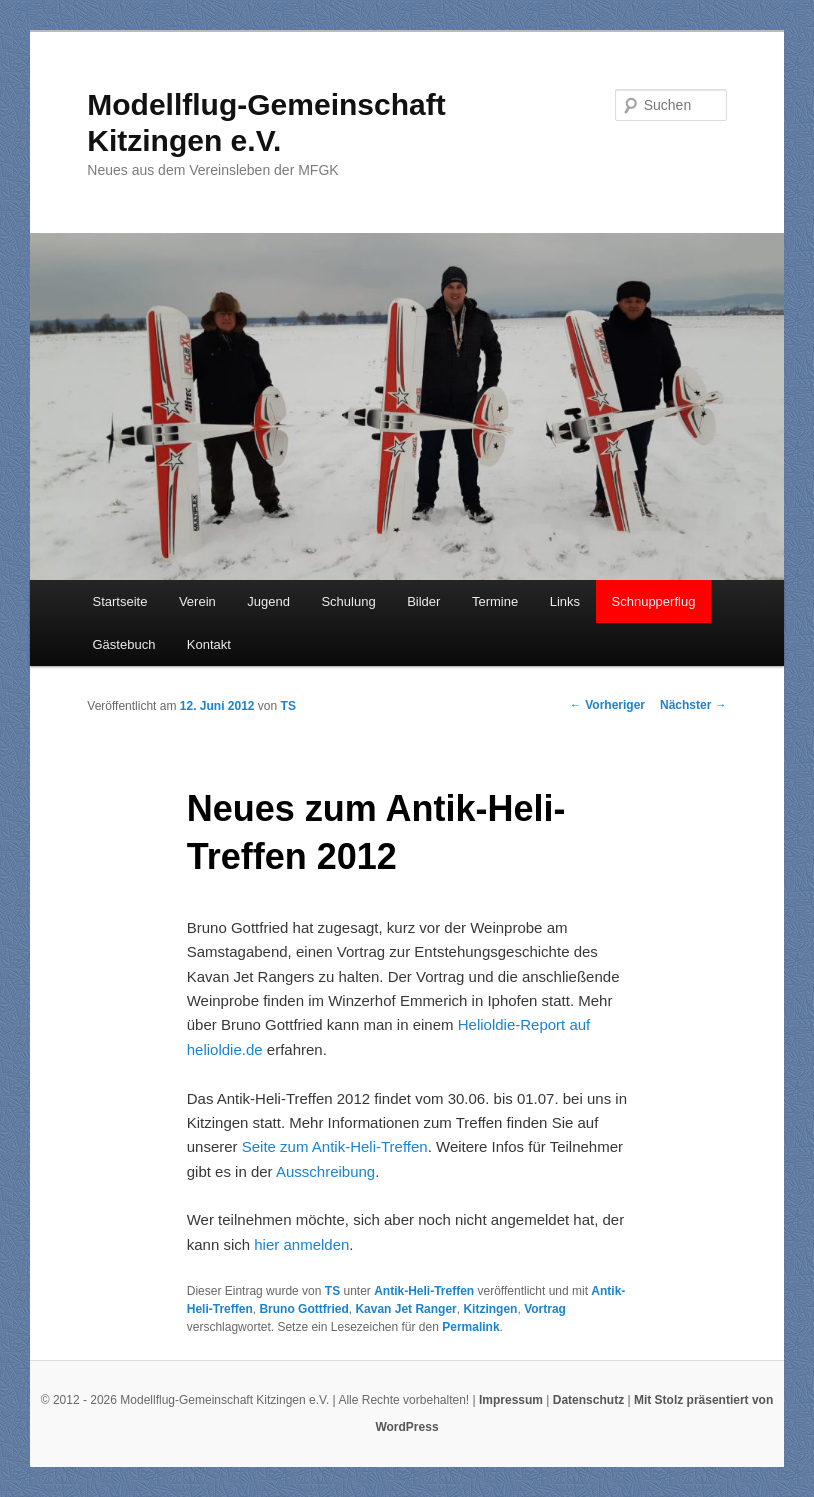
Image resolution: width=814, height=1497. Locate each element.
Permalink (470, 1327)
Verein (197, 601)
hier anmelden (301, 1244)
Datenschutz (588, 1400)
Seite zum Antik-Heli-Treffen (335, 1146)
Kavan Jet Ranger (405, 1309)
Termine (495, 601)
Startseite (119, 601)
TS (288, 706)
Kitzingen (490, 1309)
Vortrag (545, 1309)
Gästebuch (123, 644)
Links (565, 601)
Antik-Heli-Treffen (424, 1291)
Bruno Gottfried (303, 1309)
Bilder (423, 601)
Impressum (511, 1400)
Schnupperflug (654, 601)
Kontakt (209, 644)
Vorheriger (607, 705)
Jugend (268, 601)
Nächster (693, 705)
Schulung (348, 601)
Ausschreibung (325, 1171)
